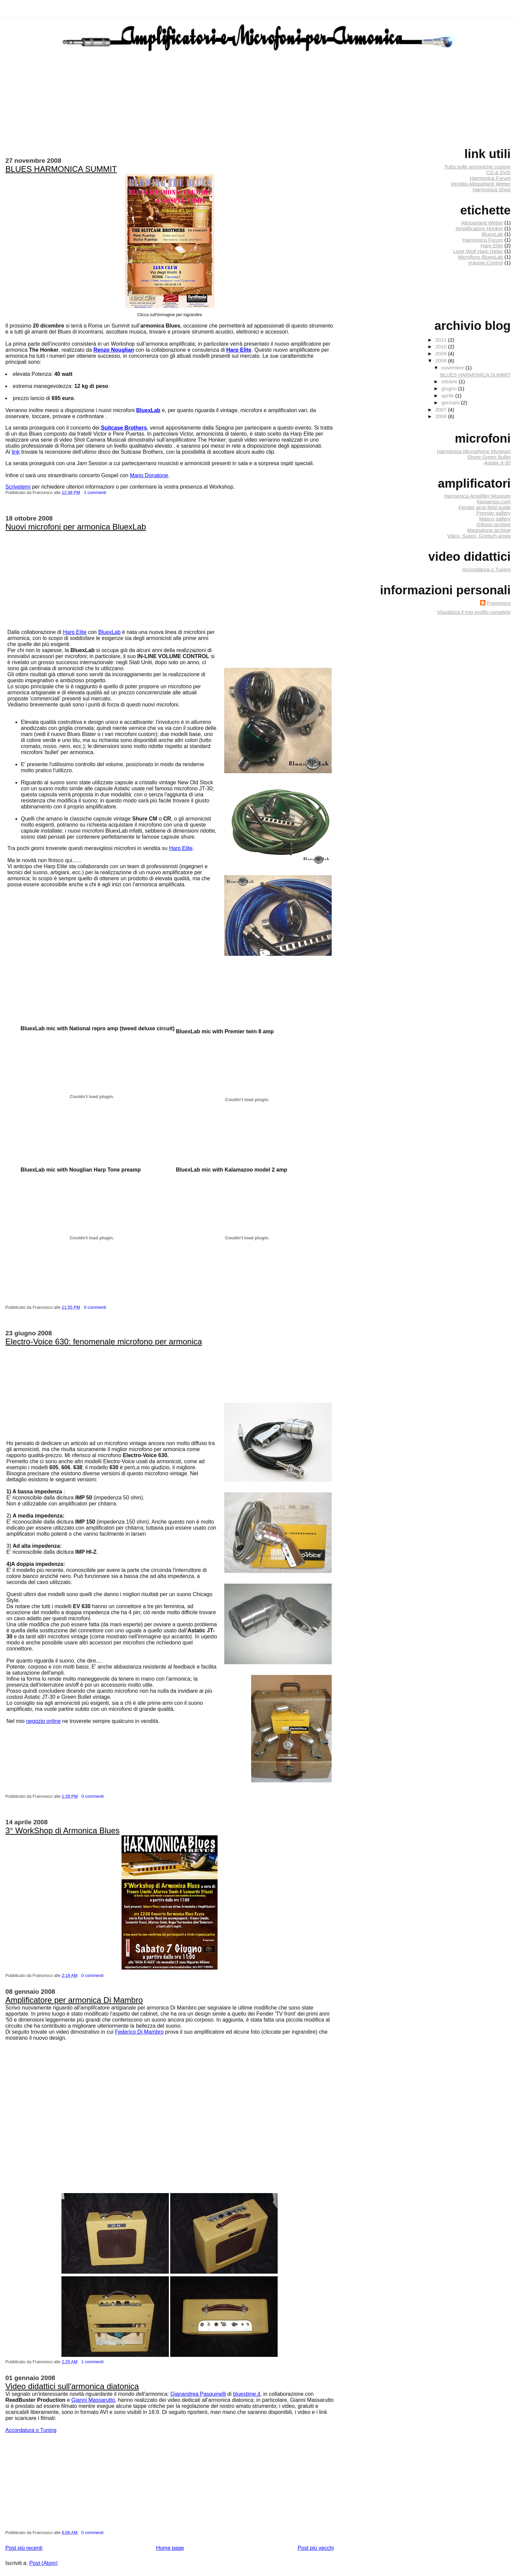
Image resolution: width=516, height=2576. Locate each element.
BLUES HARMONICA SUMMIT (61, 169)
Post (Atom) (43, 2563)
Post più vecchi (316, 2548)
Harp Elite (74, 632)
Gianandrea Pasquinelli (198, 2394)
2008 (441, 360)
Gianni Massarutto (93, 2400)
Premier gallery (493, 513)
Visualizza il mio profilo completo (474, 612)
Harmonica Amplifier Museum (477, 496)
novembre (453, 367)
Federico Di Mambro (139, 2032)
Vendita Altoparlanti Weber (481, 184)
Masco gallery (495, 519)
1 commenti (95, 492)
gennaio (451, 402)
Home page (170, 2548)
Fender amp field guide (485, 507)
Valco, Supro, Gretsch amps (479, 536)
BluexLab (109, 632)
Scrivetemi (18, 487)
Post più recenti (23, 2548)
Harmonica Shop (492, 189)
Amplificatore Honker (479, 228)
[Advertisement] (83, 507)
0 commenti (95, 1307)
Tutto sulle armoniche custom (477, 166)
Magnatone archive (489, 530)
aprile (448, 395)
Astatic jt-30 (497, 462)
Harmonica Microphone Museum (474, 451)
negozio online (43, 1721)
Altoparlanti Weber (482, 223)
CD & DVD (498, 172)
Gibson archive (494, 524)
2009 (441, 353)
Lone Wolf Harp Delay (478, 251)
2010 (441, 346)
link (16, 452)
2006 (441, 416)
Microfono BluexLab (480, 257)
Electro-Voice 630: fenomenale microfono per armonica (103, 1341)
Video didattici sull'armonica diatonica (72, 2386)
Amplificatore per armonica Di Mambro (74, 1999)
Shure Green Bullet (489, 457)
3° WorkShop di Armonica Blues (62, 1830)
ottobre (450, 381)
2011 (441, 340)
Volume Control (485, 262)
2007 (441, 409)
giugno (449, 388)
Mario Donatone (149, 475)
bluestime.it (246, 2394)
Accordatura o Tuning (30, 2430)
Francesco (499, 603)
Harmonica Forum (490, 178)
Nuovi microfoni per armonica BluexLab (75, 526)
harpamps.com (494, 501)
